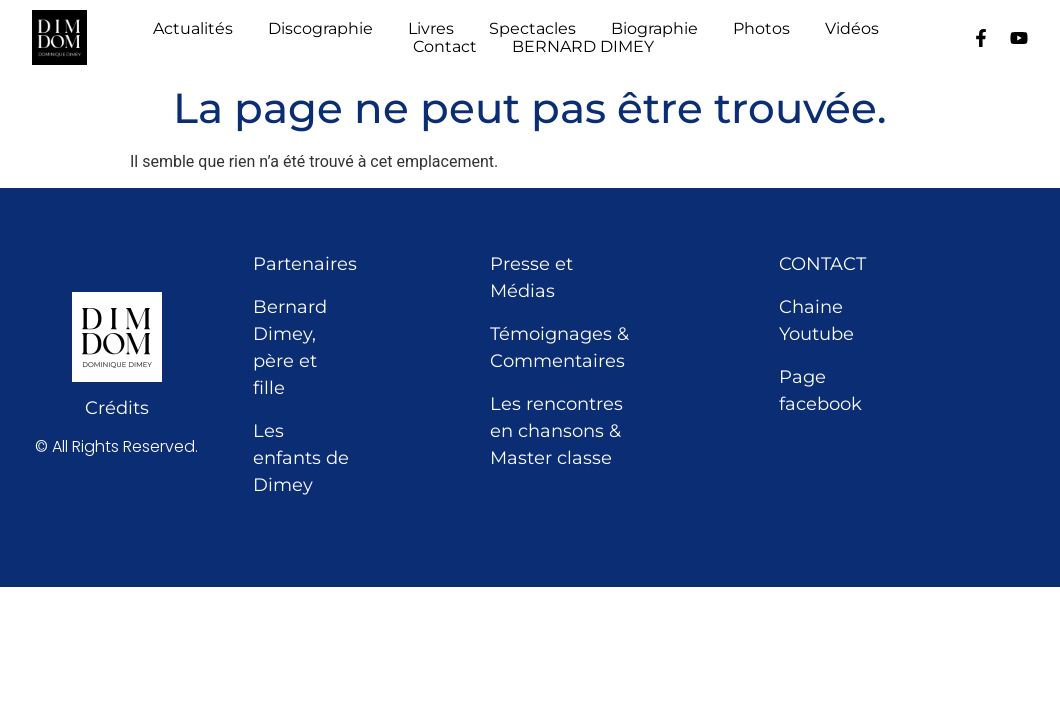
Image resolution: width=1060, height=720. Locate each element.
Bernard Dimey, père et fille (290, 347)
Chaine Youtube (816, 320)
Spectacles (532, 29)
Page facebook (820, 390)
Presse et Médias (531, 277)
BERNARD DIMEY (583, 47)
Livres (431, 29)
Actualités (193, 29)
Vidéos (852, 29)
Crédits (117, 408)
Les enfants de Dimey (301, 458)
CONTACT (822, 264)
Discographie (320, 29)
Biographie (654, 29)
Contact (445, 47)
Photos (761, 29)
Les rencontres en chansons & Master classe (556, 431)
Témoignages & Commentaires (559, 347)
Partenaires (305, 264)
